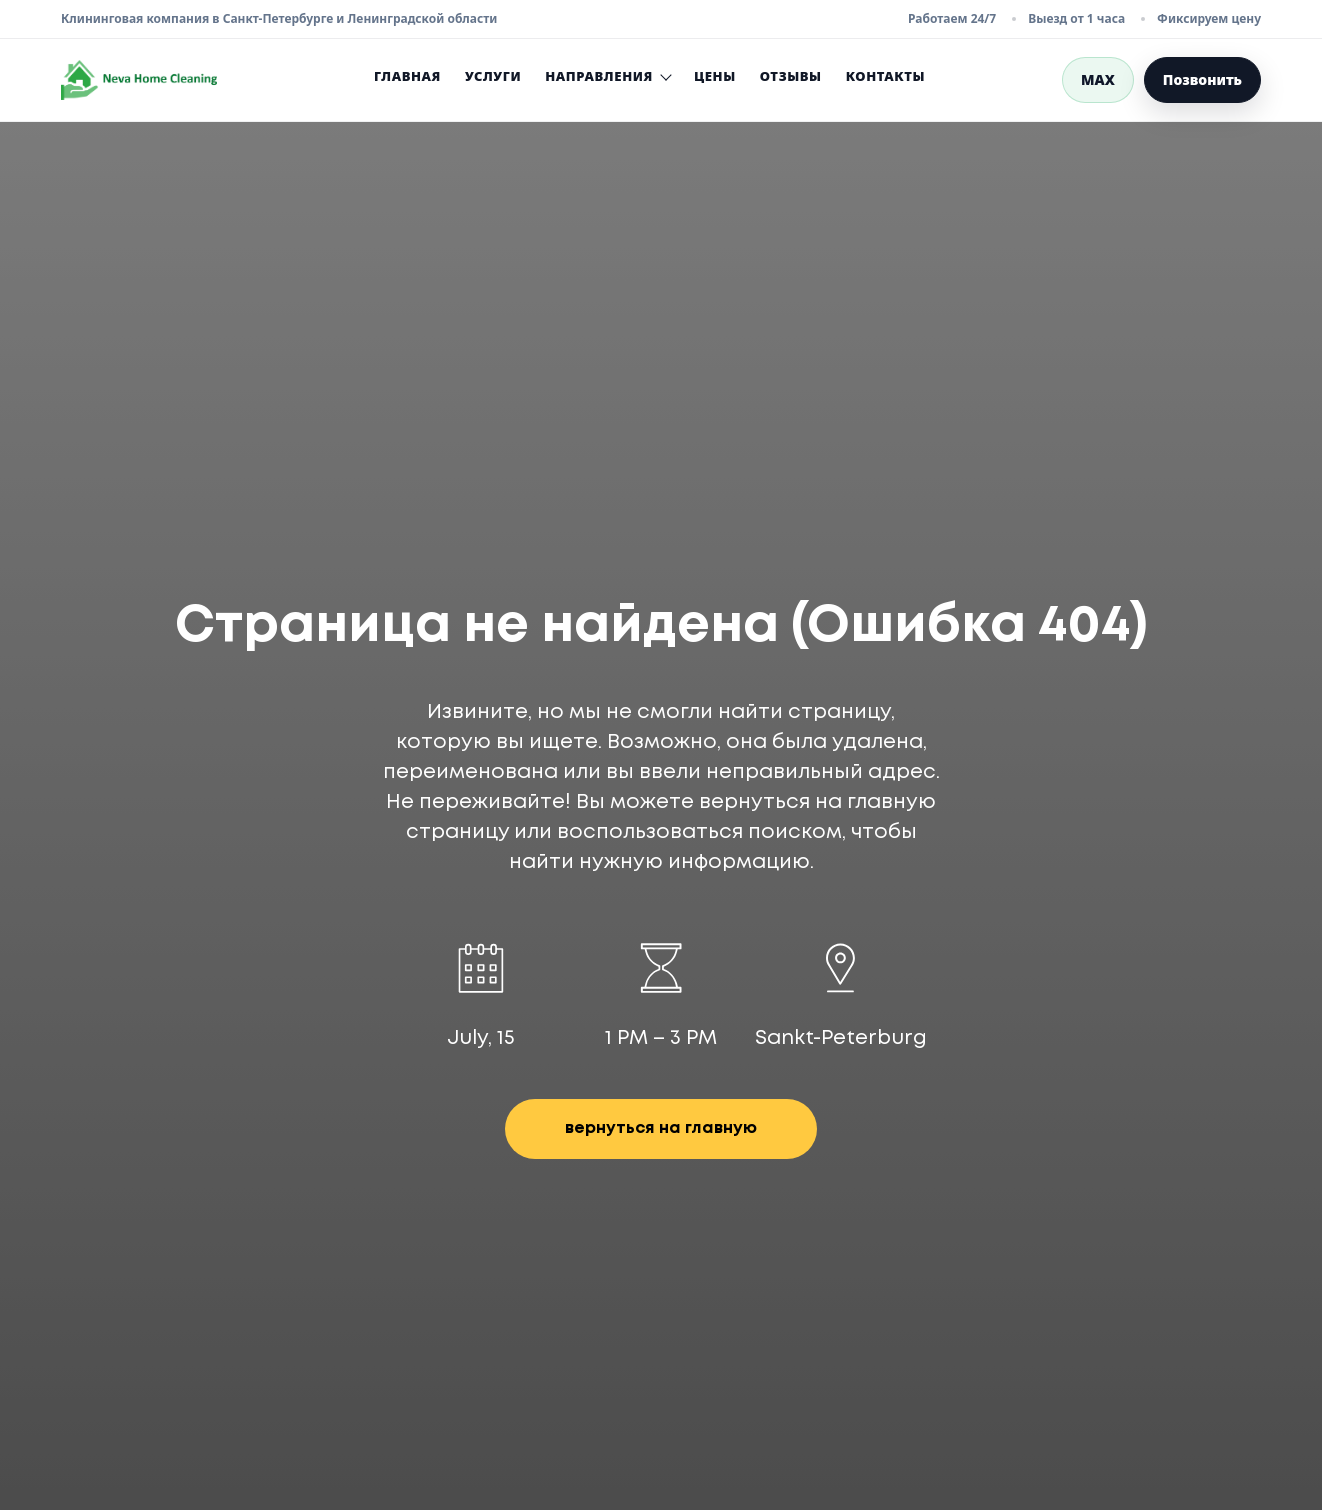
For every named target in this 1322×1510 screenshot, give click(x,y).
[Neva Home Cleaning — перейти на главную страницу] (139, 80)
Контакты (885, 76)
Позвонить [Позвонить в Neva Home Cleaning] (1202, 79)
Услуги (493, 76)
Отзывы (791, 76)
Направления (607, 77)
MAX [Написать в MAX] (1098, 79)
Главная (407, 76)
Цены (715, 76)
